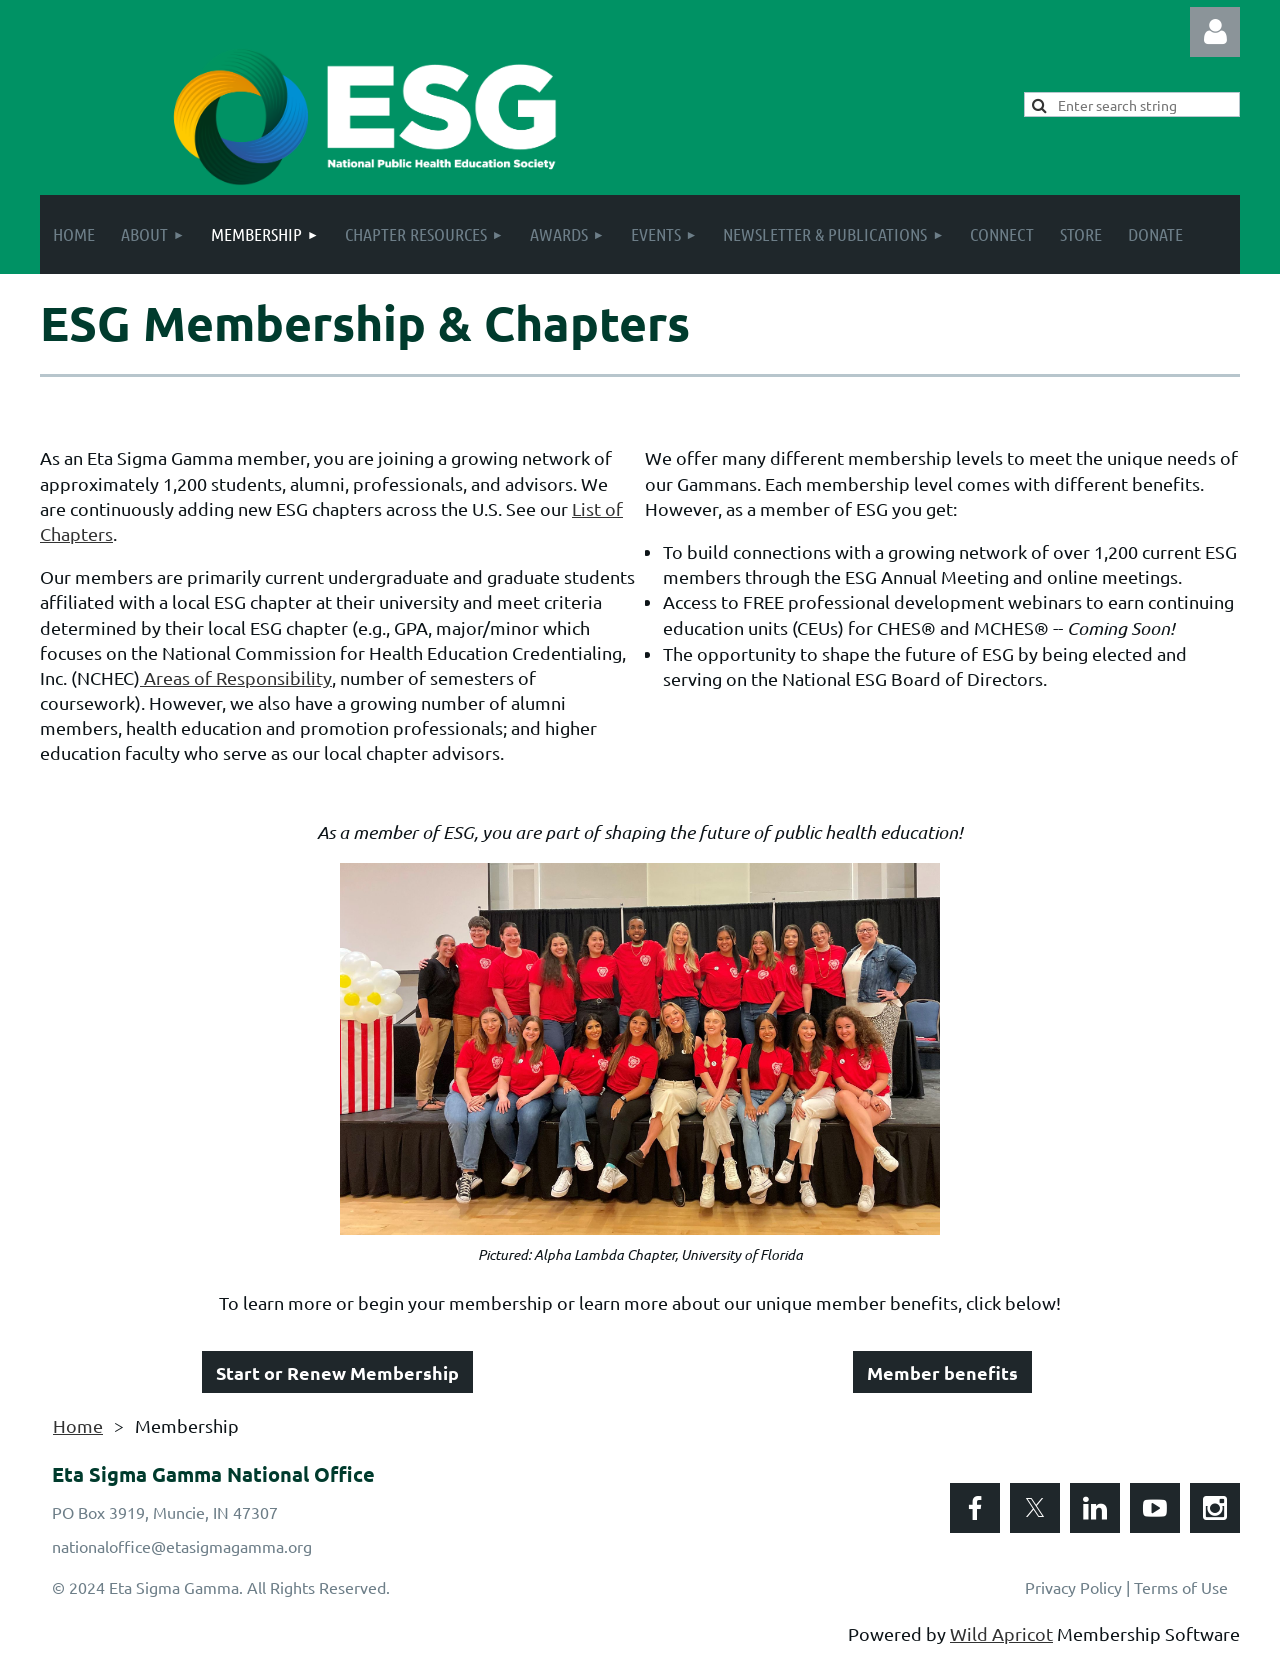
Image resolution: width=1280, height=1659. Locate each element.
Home (78, 1425)
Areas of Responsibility (236, 677)
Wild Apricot (1001, 1633)
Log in (1215, 32)
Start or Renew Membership (337, 1372)
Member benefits (942, 1372)
